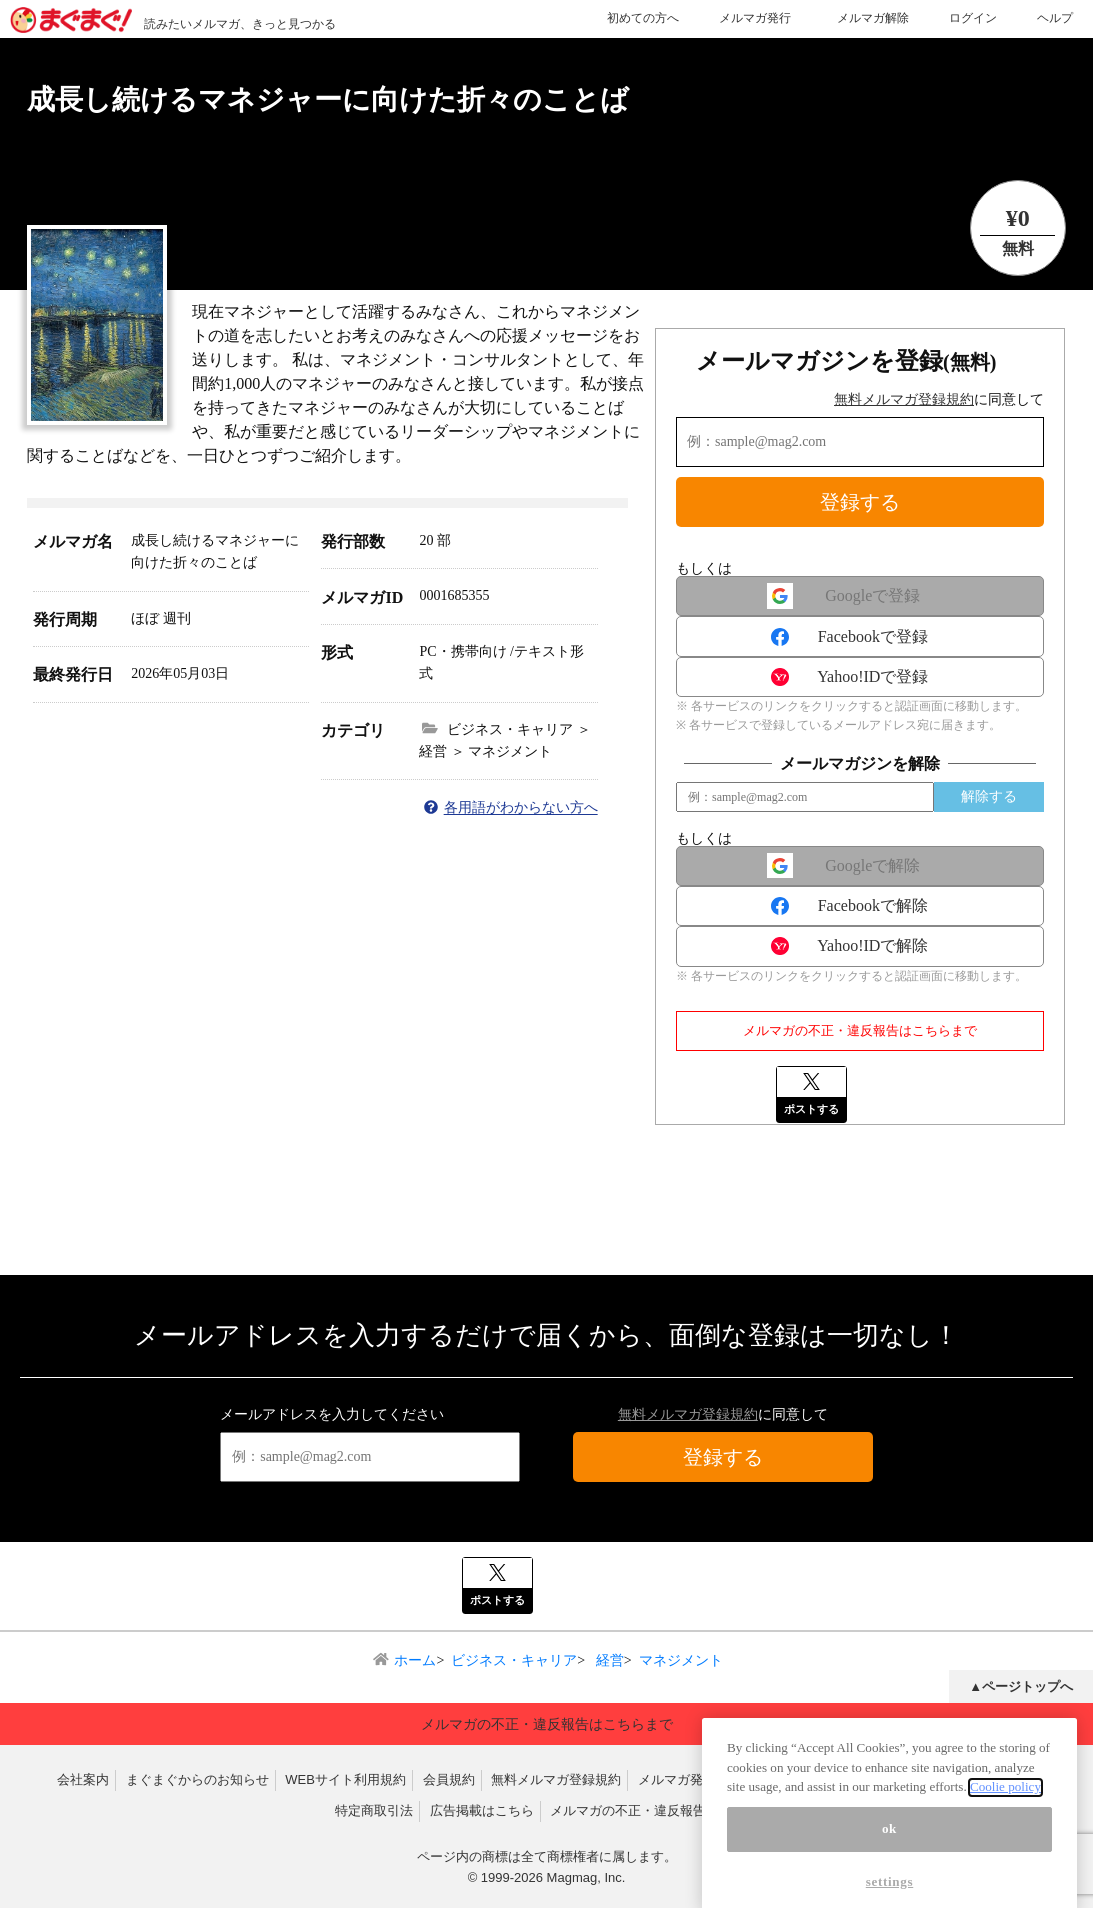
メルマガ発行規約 (690, 1779)
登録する (860, 502)
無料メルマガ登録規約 (904, 399)
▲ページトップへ (1021, 1686)
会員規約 (449, 1779)
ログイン (973, 18)
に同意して (939, 399)
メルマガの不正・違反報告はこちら (654, 1810)
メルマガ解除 (873, 18)
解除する (989, 796)
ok (889, 1854)
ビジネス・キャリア (514, 1660)
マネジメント (681, 1660)
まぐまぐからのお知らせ (197, 1779)
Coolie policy (1005, 1813)
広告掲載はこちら (482, 1810)
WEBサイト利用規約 (345, 1779)
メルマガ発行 (755, 18)
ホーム (415, 1660)
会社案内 (83, 1779)
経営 (608, 1660)
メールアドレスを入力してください (332, 1414)
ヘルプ (1055, 18)
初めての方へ (643, 18)
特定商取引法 (374, 1810)
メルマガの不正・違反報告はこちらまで (860, 1030)
